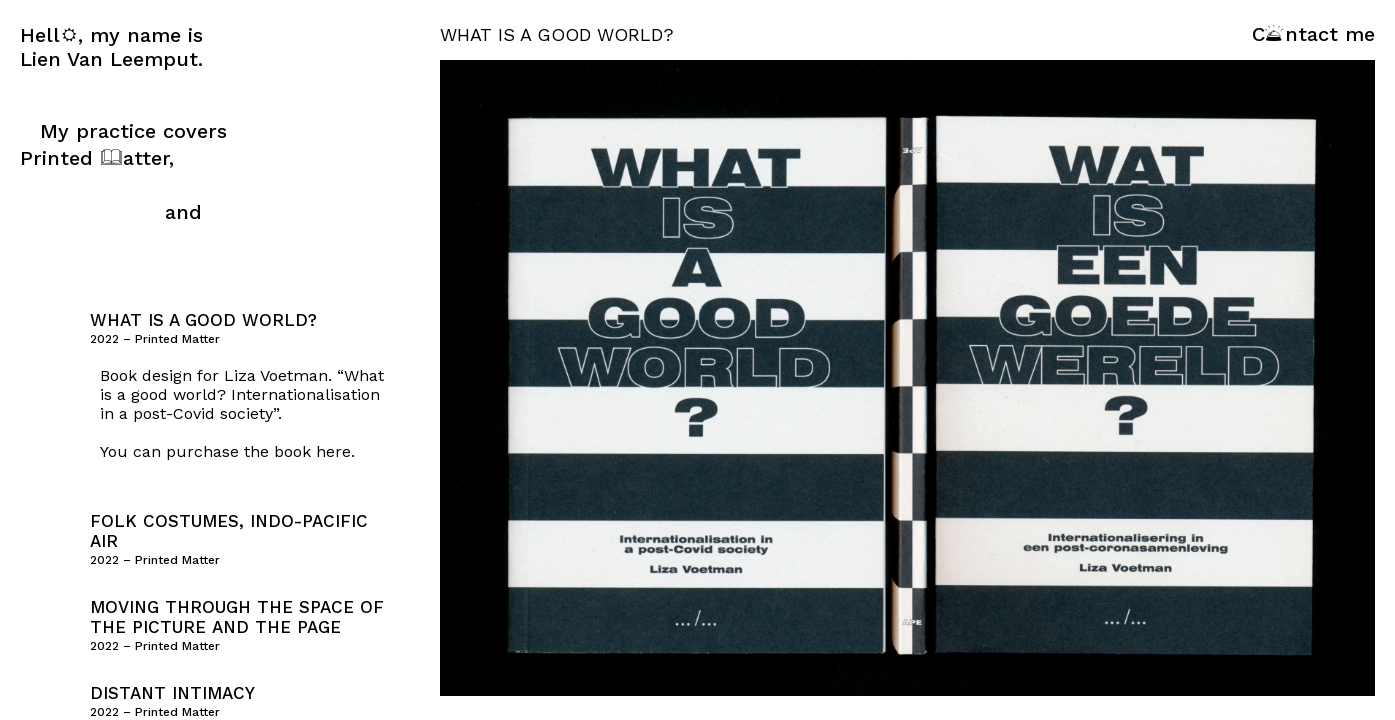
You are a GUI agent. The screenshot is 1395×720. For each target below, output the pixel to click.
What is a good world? (203, 320)
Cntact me (1313, 34)
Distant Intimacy (172, 693)
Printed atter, (97, 158)
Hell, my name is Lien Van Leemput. (111, 47)
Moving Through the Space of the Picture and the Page (237, 617)
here (333, 451)
